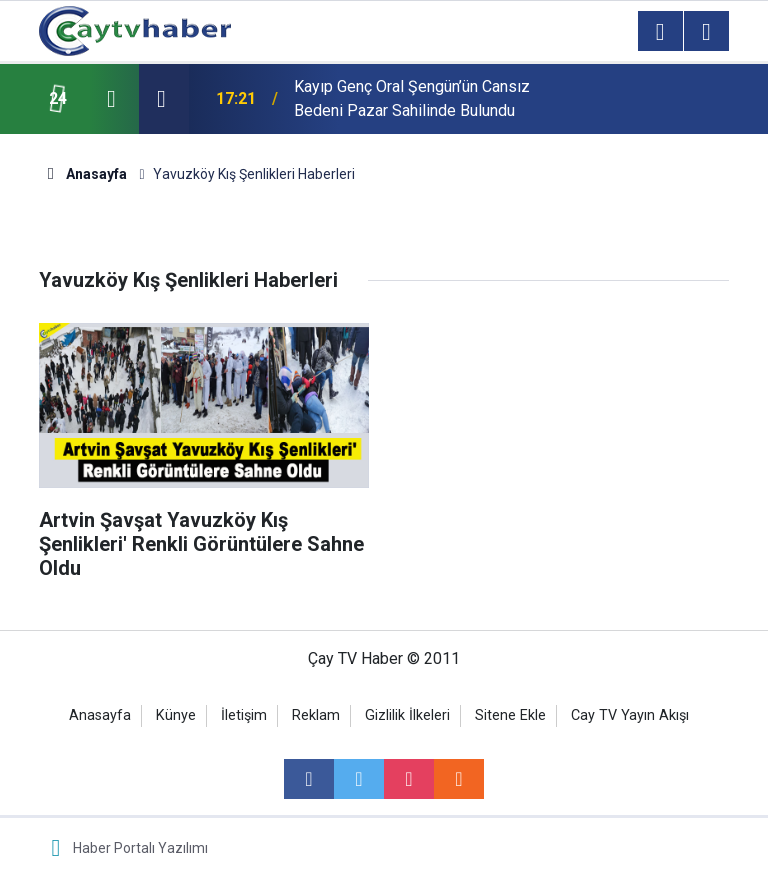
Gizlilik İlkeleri (407, 715)
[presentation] (111, 99)
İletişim (244, 715)
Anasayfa (100, 715)
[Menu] (660, 32)
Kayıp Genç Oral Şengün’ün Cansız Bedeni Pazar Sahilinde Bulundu (412, 98)
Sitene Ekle (510, 715)
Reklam (316, 715)
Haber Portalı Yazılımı (140, 848)
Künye (176, 715)
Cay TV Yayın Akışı (630, 715)
